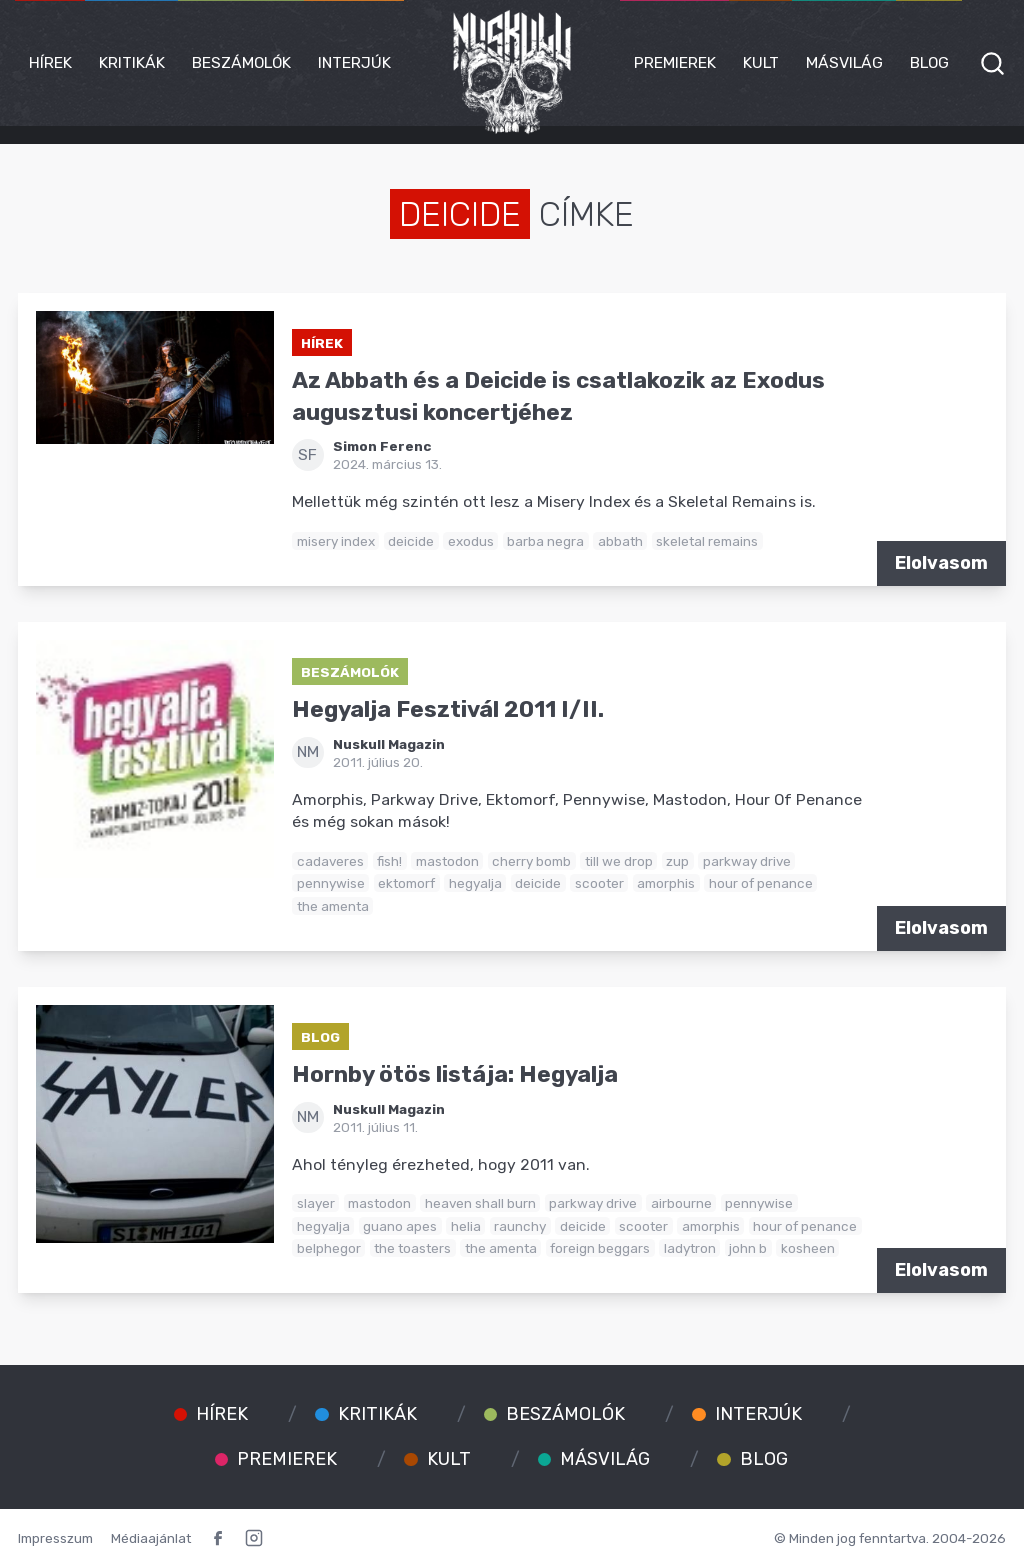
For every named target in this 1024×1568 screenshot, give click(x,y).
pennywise (331, 883)
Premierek (675, 62)
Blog (929, 62)
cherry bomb (531, 861)
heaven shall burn (480, 1203)
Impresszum (55, 1538)
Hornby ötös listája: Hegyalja (455, 1074)
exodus (471, 541)
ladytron (690, 1248)
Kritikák (132, 62)
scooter (599, 883)
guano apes (400, 1226)
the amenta (333, 906)
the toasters (412, 1248)
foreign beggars (600, 1248)
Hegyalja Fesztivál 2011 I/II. (448, 709)
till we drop (619, 861)
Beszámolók (241, 62)
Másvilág (844, 62)
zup (677, 861)
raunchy (520, 1226)
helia (466, 1226)
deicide (411, 541)
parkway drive (747, 861)
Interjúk (354, 62)
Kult (761, 62)
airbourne (681, 1203)
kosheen (808, 1248)
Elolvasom (941, 563)
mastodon (447, 861)
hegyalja (475, 883)
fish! (389, 861)
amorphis (666, 883)
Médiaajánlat (151, 1538)
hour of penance (761, 883)
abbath (620, 541)
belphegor (329, 1248)
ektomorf (406, 883)
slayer (316, 1203)
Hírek (50, 62)
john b (748, 1248)
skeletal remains (707, 541)
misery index (336, 541)
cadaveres (330, 861)
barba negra (545, 541)
